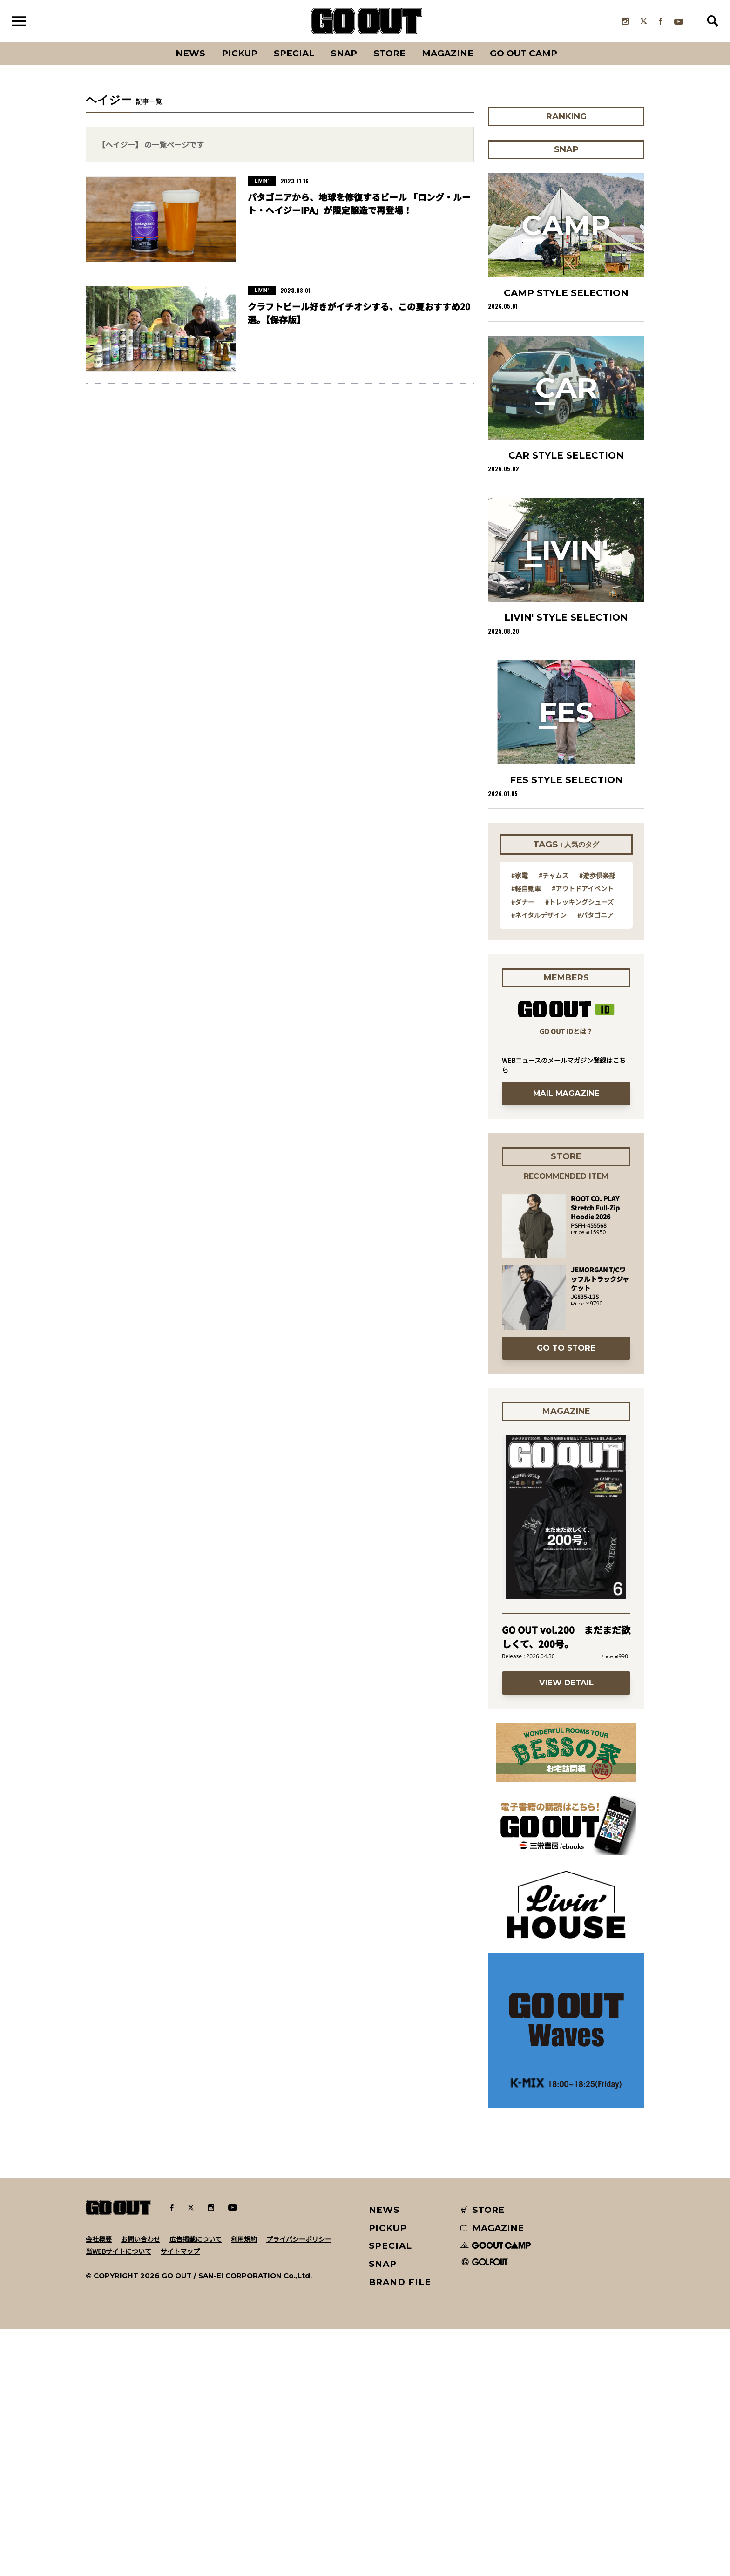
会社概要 (99, 2486)
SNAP (344, 53)
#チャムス (553, 1122)
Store (389, 53)
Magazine (447, 53)
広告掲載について (195, 2486)
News (190, 53)
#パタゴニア (595, 1161)
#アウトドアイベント (583, 1135)
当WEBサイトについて (118, 2498)
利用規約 (244, 2486)
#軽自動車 (526, 1135)
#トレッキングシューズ (579, 1148)
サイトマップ (180, 2498)
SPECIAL (294, 53)
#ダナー (522, 1148)
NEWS (384, 2457)
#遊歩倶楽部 (597, 1122)
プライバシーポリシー (298, 2486)
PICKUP (239, 53)
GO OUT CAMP (523, 53)
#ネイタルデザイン (539, 1161)
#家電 (519, 1122)
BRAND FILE (400, 2529)
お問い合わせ (140, 2486)
